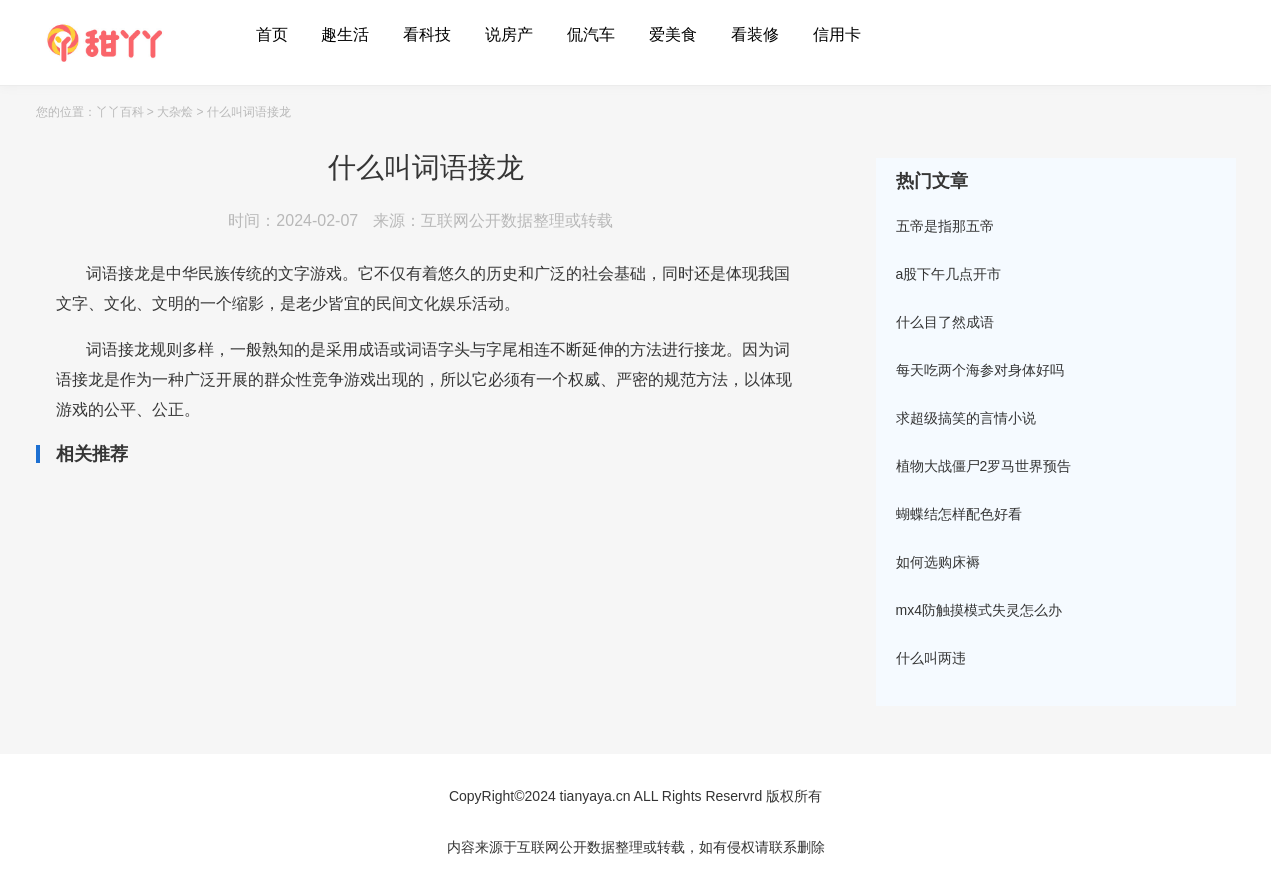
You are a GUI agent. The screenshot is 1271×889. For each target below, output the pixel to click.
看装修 (755, 35)
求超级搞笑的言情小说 (966, 418)
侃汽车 (591, 35)
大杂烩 (175, 112)
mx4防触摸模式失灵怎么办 (979, 610)
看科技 (427, 35)
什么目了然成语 (945, 322)
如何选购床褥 (938, 562)
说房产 (509, 35)
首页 (272, 35)
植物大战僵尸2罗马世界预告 (984, 466)
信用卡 (837, 35)
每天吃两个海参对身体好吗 (980, 370)
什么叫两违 (931, 658)
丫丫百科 (120, 112)
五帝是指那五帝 (945, 226)
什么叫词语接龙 (249, 112)
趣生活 (345, 35)
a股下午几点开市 (949, 274)
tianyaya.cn (595, 796)
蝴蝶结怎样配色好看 (959, 514)
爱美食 (673, 35)
